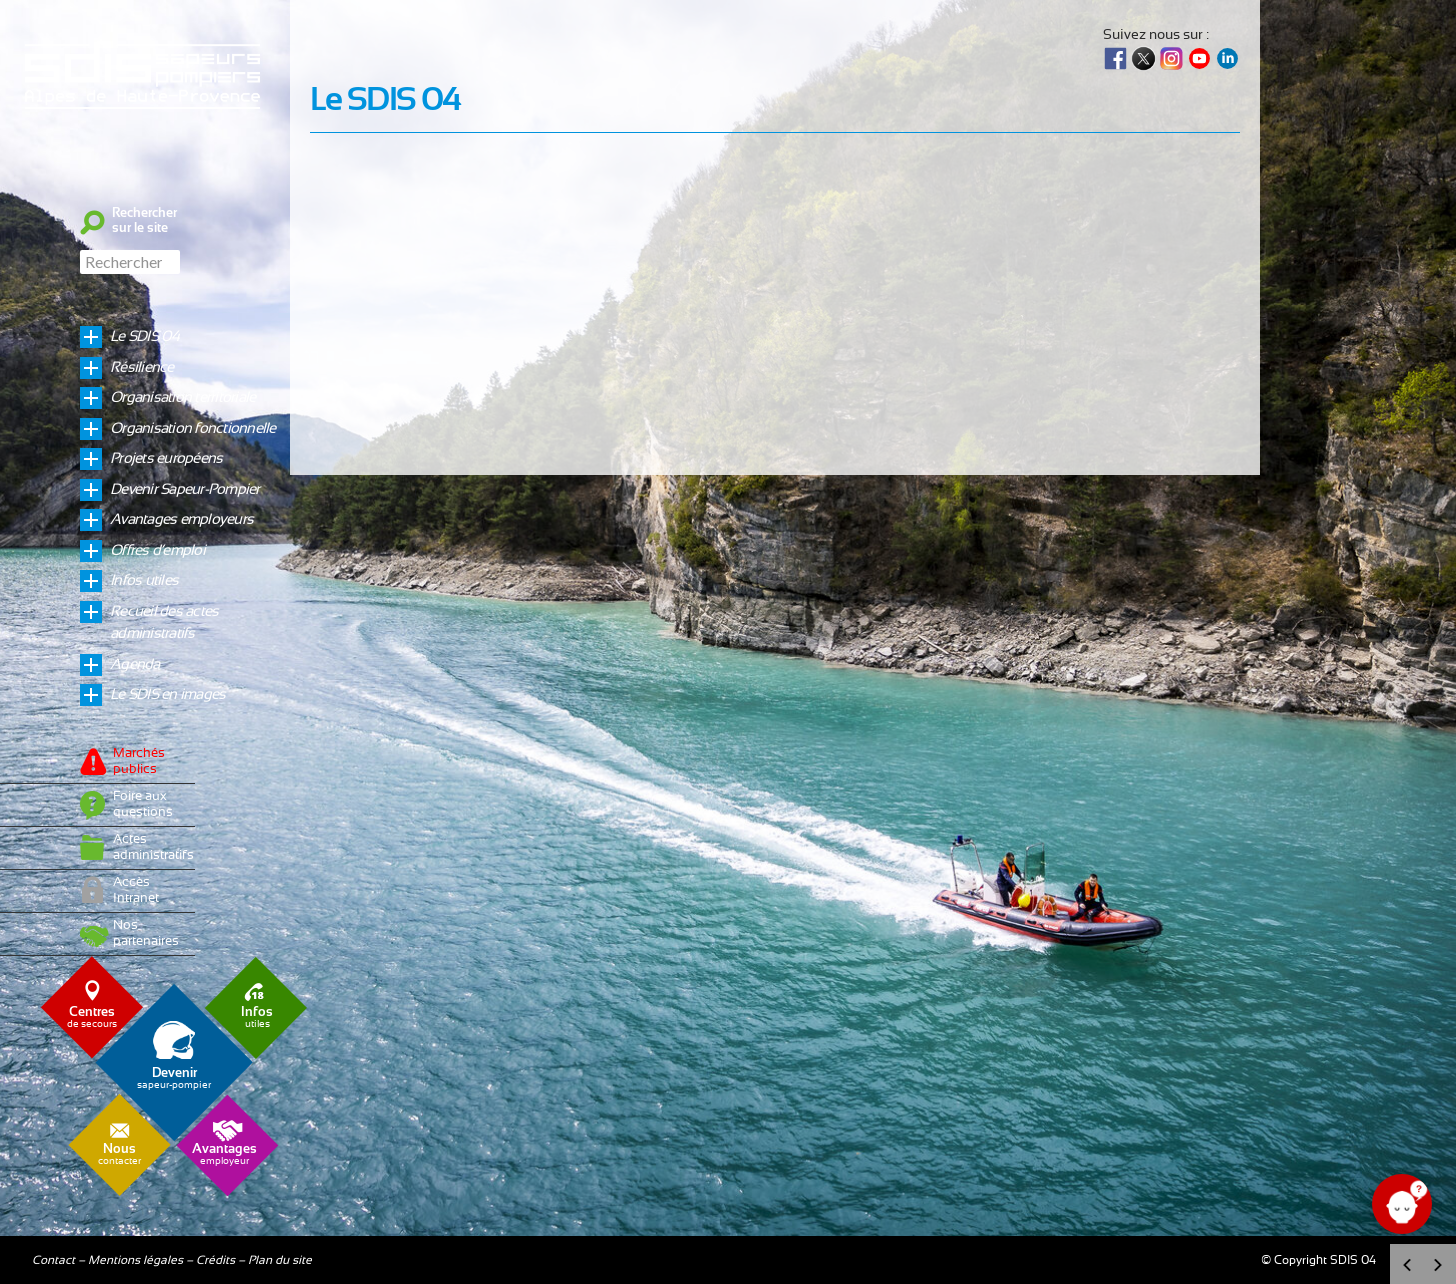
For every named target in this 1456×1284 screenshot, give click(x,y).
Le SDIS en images (167, 694)
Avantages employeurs (181, 519)
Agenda (135, 664)
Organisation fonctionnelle (193, 428)
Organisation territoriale (182, 397)
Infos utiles (144, 580)
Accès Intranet (136, 890)
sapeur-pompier (174, 1078)
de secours (92, 1017)
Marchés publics (139, 761)
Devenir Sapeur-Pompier (185, 489)
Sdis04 (145, 123)
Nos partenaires (146, 933)
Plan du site (280, 1260)
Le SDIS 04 (145, 336)
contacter (119, 1154)
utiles (257, 1017)
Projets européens (166, 458)
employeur (224, 1154)
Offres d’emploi (157, 550)
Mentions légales (135, 1260)
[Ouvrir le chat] (1402, 1204)
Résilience (142, 367)
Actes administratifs (149, 847)
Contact (53, 1260)
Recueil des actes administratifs (164, 623)
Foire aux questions (143, 804)
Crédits (215, 1260)
